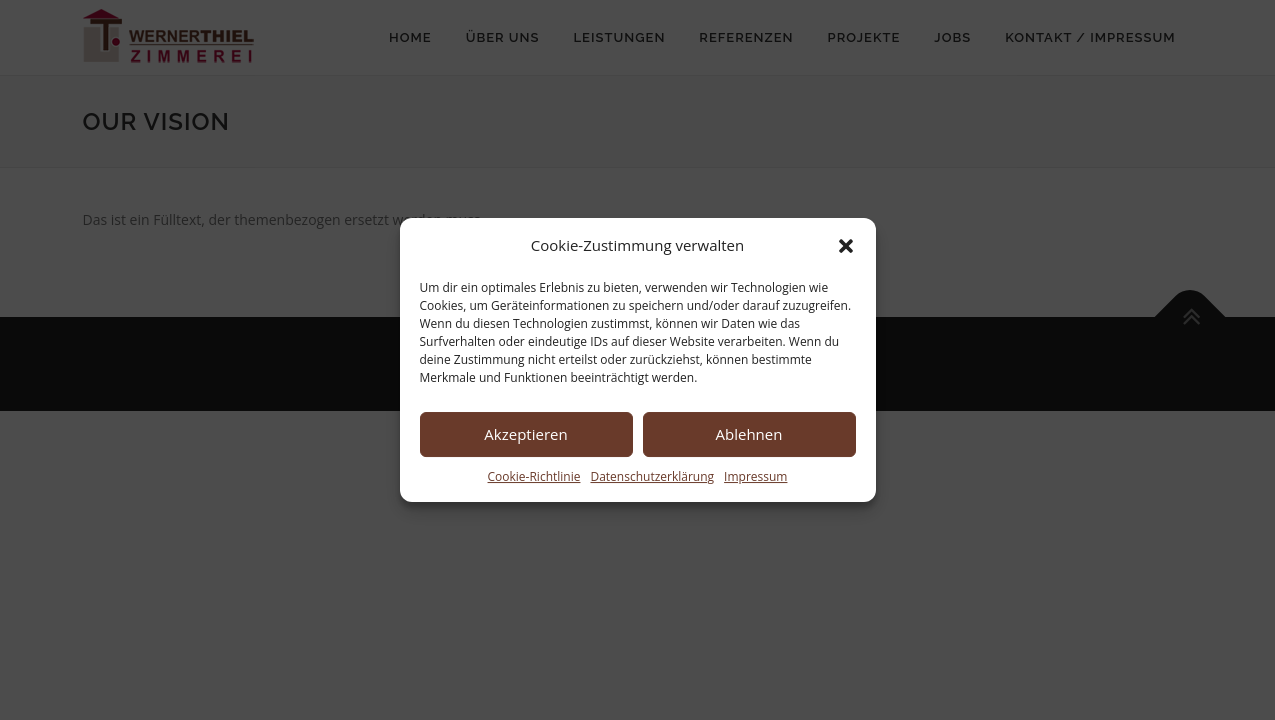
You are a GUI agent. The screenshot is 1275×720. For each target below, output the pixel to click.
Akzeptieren (525, 434)
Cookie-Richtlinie (534, 476)
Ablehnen (749, 434)
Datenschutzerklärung (652, 476)
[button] (846, 246)
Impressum (755, 476)
